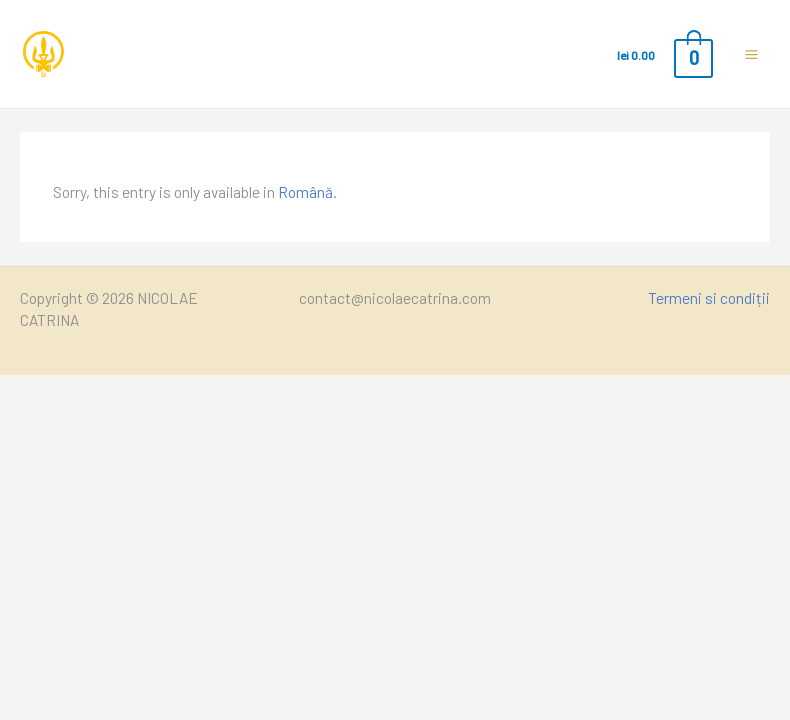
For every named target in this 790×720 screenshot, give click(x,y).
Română (305, 191)
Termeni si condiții (709, 297)
